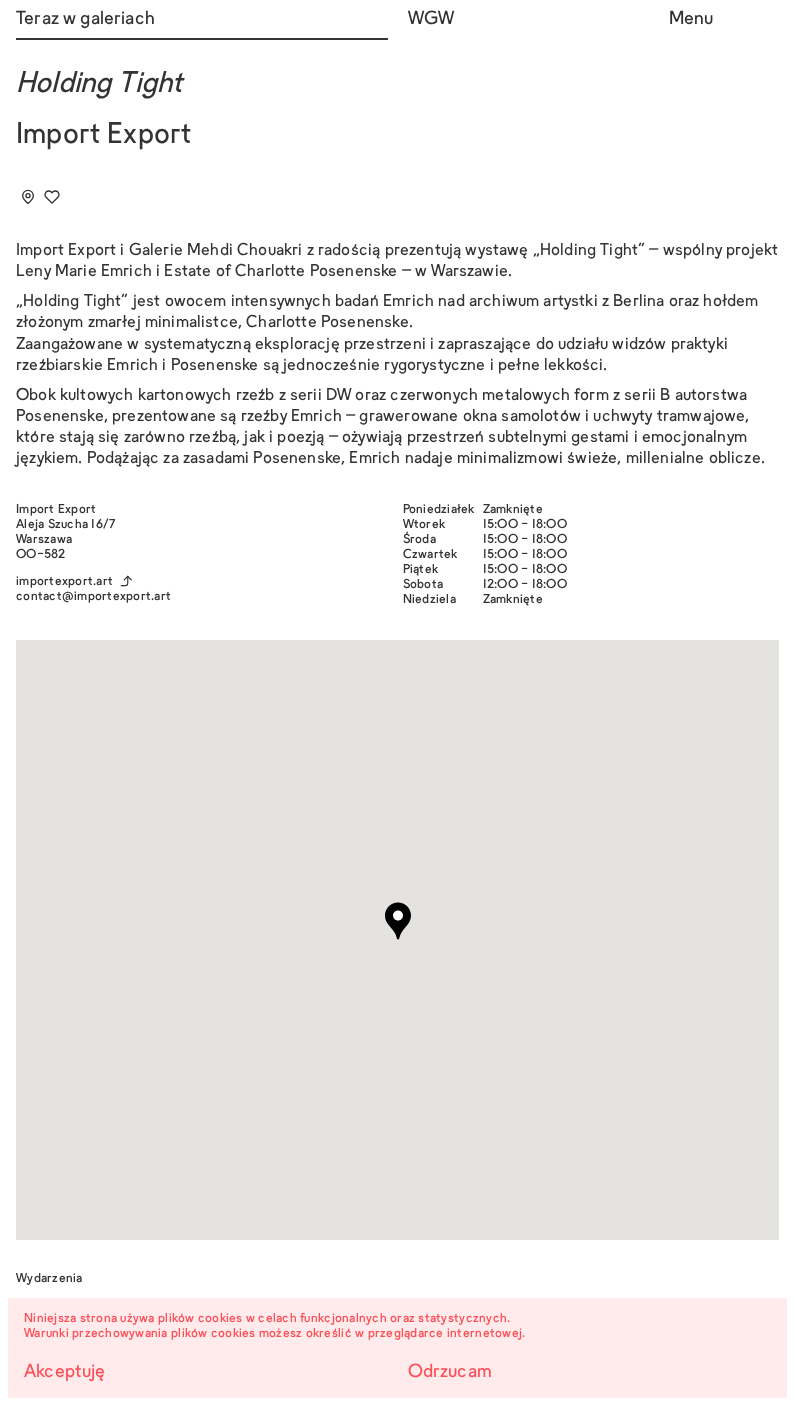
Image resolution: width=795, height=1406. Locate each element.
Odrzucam (450, 1372)
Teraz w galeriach (85, 19)
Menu (691, 19)
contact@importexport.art (93, 597)
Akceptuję (65, 1372)
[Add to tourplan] (28, 197)
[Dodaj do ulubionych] (52, 197)
